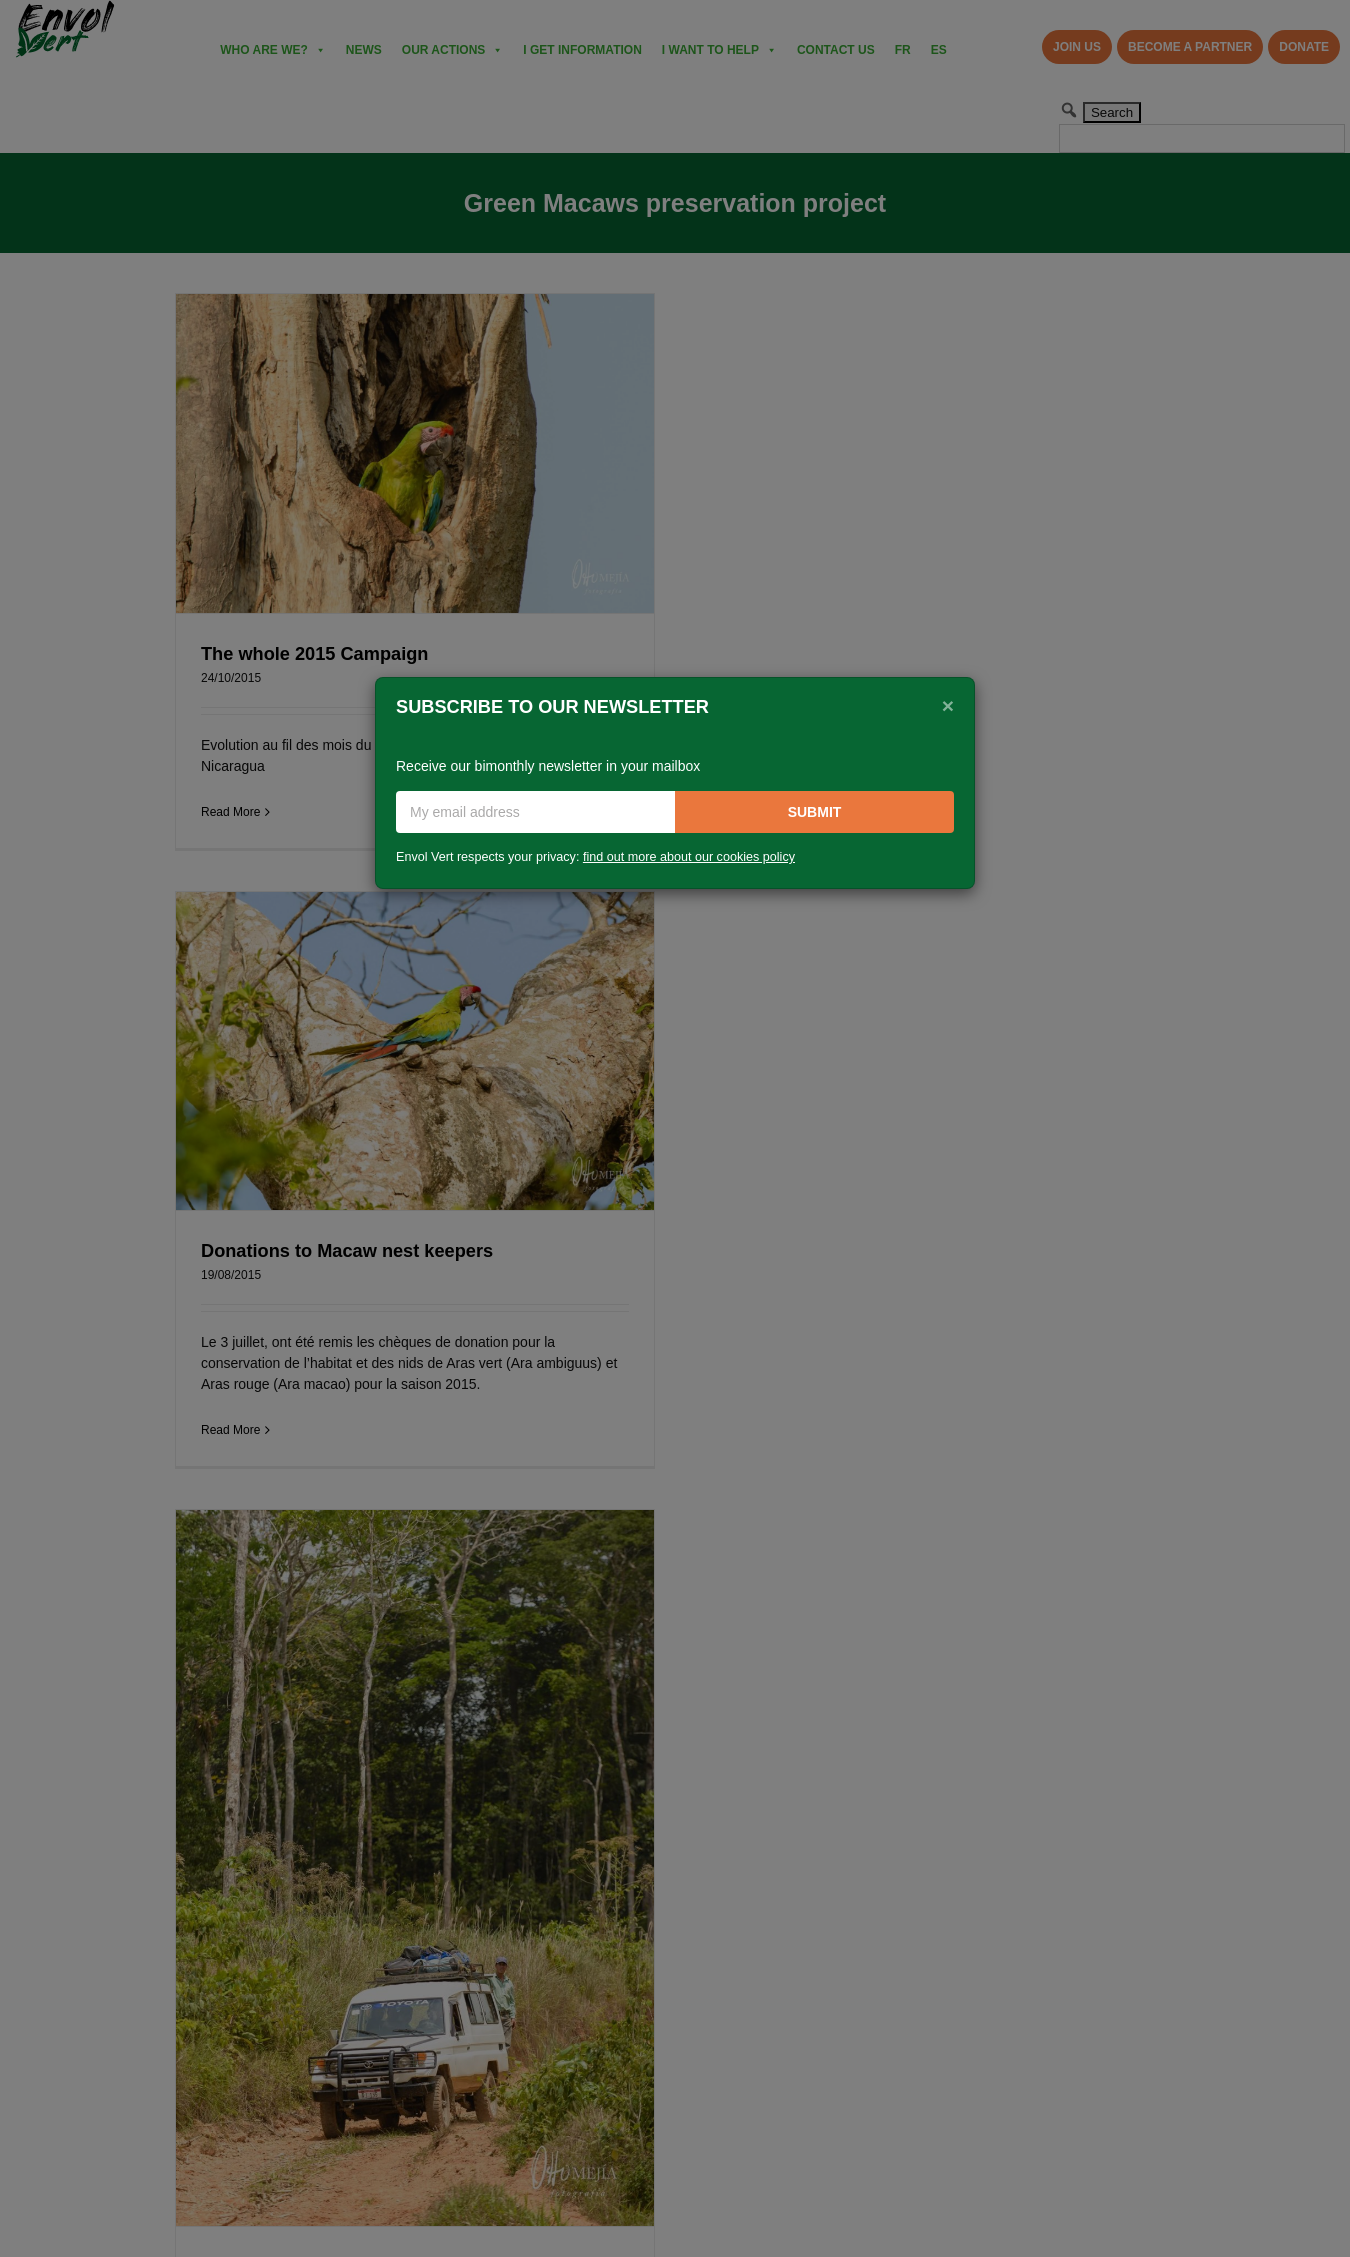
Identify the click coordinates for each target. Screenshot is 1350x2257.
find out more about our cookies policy (689, 857)
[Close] (948, 705)
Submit (815, 812)
